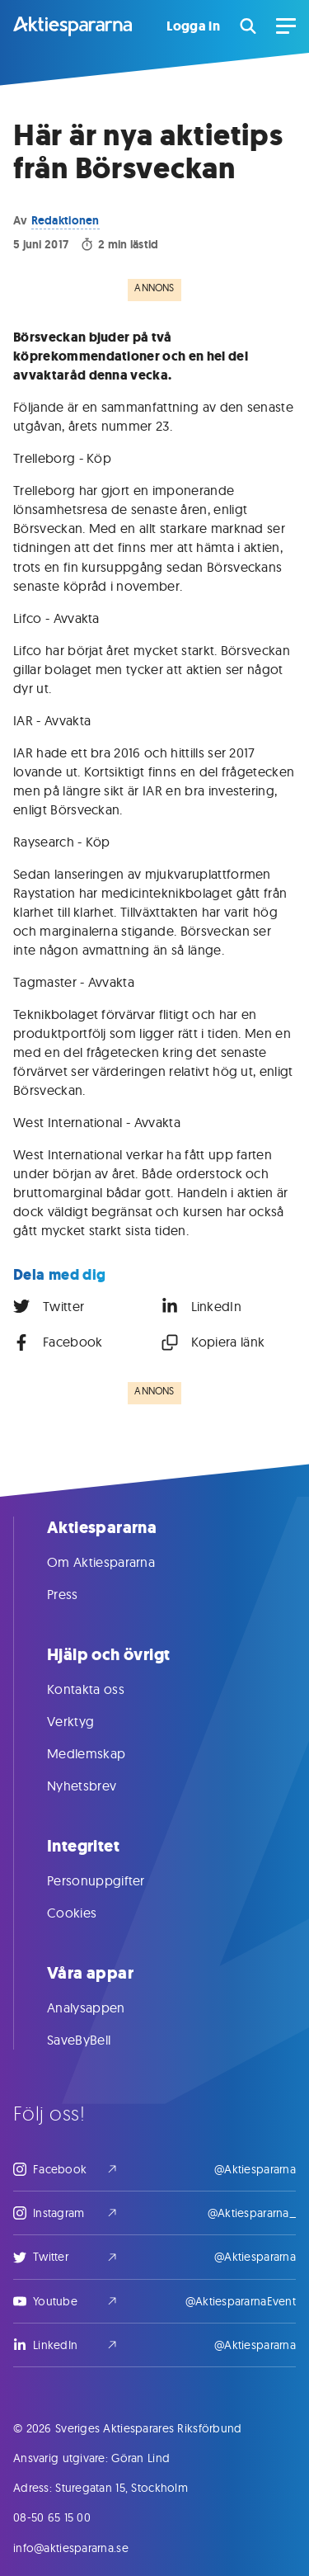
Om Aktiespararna (117, 1562)
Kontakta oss (102, 1689)
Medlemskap (102, 1753)
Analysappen (102, 2007)
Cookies (88, 1912)
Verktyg (87, 1721)
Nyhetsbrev (98, 1785)
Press (79, 1594)
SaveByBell (95, 2039)
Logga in (193, 26)
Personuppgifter (112, 1880)
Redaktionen (65, 220)
